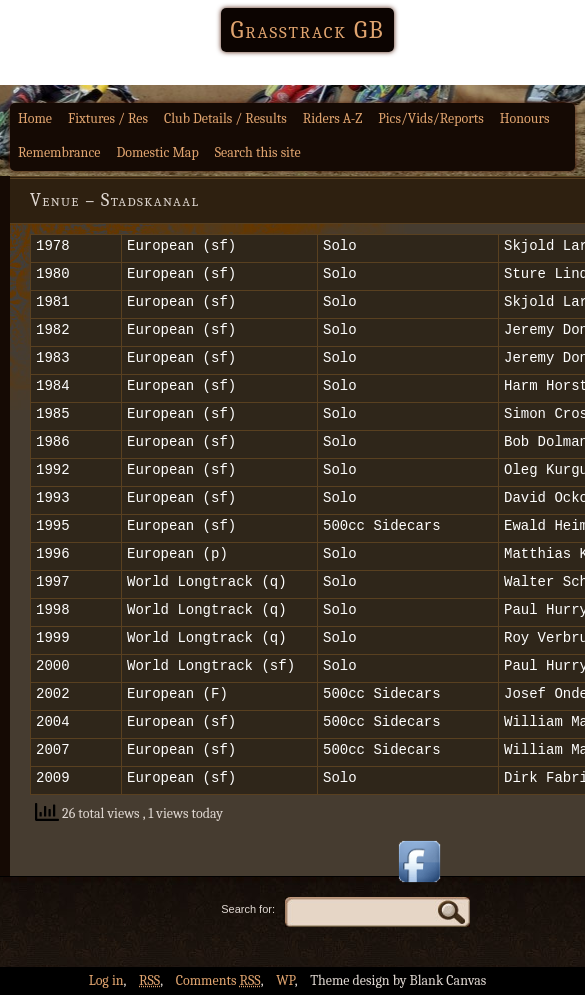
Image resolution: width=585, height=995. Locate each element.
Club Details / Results (225, 118)
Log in (106, 980)
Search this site (258, 152)
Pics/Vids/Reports (431, 118)
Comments (218, 980)
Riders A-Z (333, 118)
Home (35, 118)
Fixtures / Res (108, 118)
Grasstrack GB (308, 30)
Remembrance (59, 152)
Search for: (248, 909)
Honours (525, 118)
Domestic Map (158, 152)
